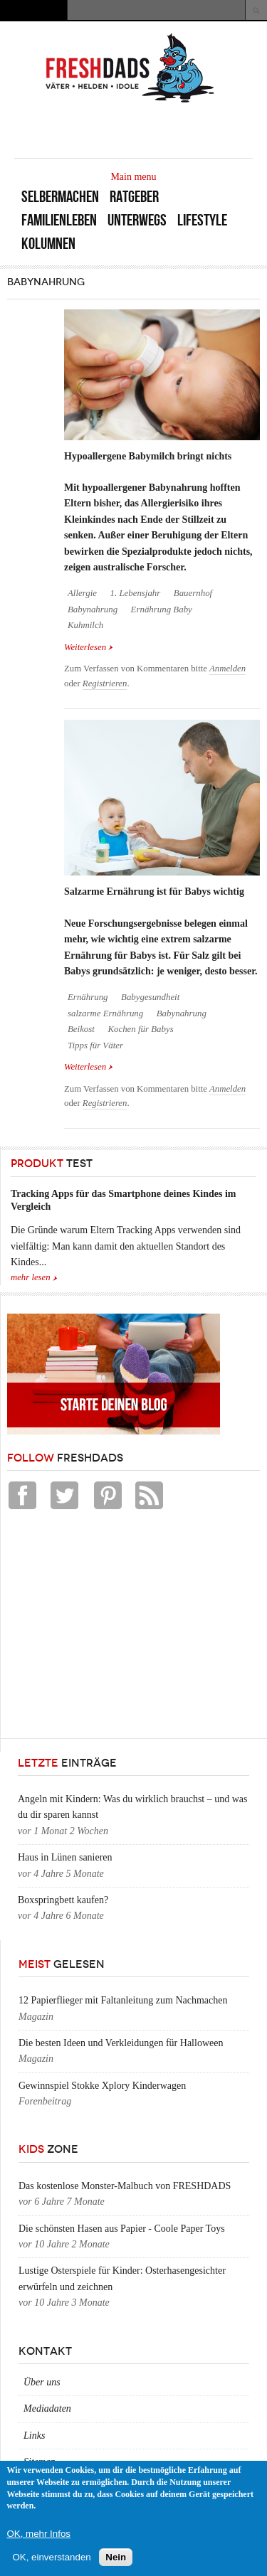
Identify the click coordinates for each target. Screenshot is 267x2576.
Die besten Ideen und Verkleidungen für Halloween (121, 2043)
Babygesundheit (150, 997)
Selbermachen (60, 196)
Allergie (82, 593)
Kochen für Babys (140, 1029)
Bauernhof (193, 593)
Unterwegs (137, 220)
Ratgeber (134, 196)
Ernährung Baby (161, 609)
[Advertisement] (114, 1628)
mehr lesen (31, 1277)
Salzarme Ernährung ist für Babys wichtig (154, 891)
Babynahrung (92, 609)
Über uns (42, 2382)
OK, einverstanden (51, 2557)
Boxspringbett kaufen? (63, 1900)
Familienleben (59, 220)
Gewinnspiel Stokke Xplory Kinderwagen (102, 2085)
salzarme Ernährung (105, 1013)
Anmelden (227, 669)
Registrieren (105, 683)
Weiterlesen (88, 647)
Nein (115, 2557)
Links (34, 2435)
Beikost (81, 1029)
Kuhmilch (85, 625)
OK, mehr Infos (38, 2533)
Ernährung (88, 997)
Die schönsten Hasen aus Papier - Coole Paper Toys (122, 2228)
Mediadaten (47, 2408)
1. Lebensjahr (135, 593)
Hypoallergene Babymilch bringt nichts (147, 456)
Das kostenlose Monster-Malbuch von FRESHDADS (125, 2186)
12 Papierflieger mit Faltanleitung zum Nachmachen (123, 2000)
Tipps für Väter (95, 1045)
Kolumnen (48, 243)
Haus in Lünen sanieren (65, 1857)
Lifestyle (202, 220)
